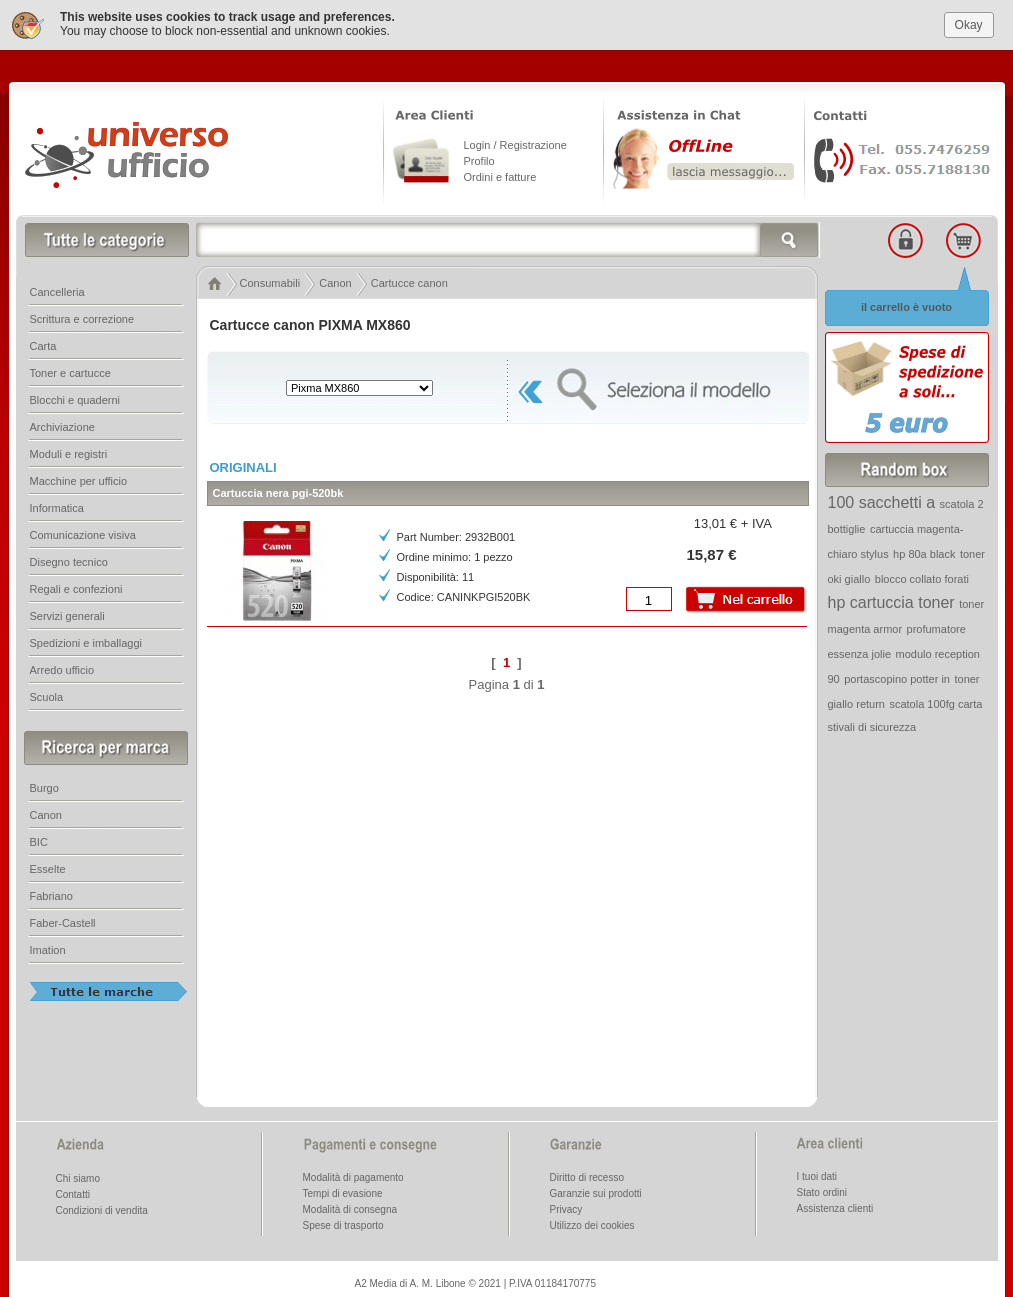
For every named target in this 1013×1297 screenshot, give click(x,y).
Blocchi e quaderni (75, 394)
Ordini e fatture (500, 171)
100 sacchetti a (882, 496)
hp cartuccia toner (891, 596)
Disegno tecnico (69, 556)
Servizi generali (67, 610)
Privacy (566, 1203)
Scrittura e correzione (82, 313)
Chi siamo (78, 1172)
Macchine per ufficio (79, 475)
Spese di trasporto (343, 1219)
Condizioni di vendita (102, 1204)
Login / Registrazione (515, 139)
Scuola (47, 691)
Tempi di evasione (343, 1187)
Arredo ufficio (62, 664)
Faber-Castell (63, 917)
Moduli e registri (69, 448)
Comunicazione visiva (83, 529)
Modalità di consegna (350, 1203)
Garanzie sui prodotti (596, 1187)
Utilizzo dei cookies (592, 1219)
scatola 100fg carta (935, 698)
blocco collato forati (922, 573)
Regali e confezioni (76, 583)
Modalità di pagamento (353, 1171)
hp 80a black (924, 548)
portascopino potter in (897, 673)
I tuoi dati (817, 1170)
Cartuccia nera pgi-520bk (278, 487)
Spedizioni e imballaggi (86, 637)
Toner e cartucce (70, 367)
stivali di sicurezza (872, 721)
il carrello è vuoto (906, 301)
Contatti (73, 1188)
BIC (39, 836)
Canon (46, 809)
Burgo (44, 782)
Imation (48, 944)
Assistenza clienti (835, 1202)
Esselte (48, 863)
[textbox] (508, 234)
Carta (43, 340)
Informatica (57, 502)
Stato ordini (822, 1186)
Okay (969, 18)
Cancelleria (57, 286)
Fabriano (51, 890)
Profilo (479, 155)
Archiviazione (62, 421)
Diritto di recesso (587, 1171)
